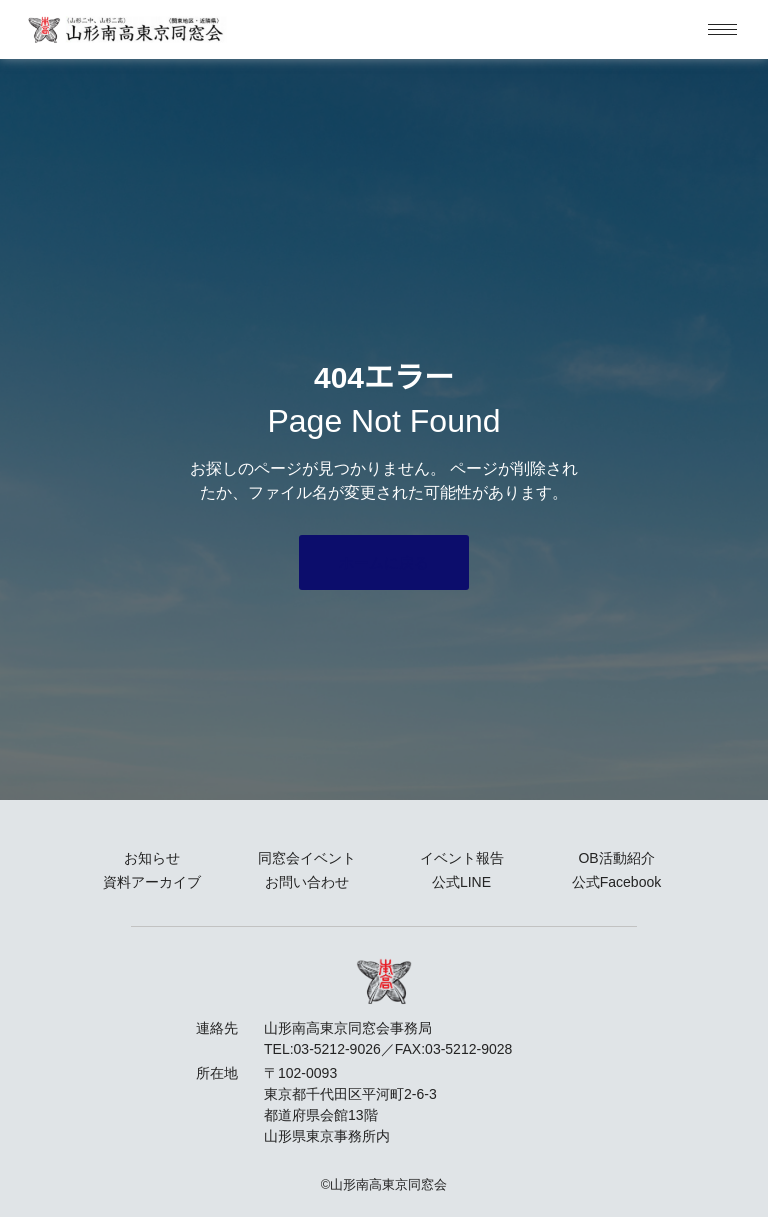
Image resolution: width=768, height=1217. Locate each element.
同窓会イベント (307, 858)
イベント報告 (462, 858)
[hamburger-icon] (722, 29)
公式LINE (461, 882)
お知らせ (152, 858)
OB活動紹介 (616, 858)
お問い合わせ (307, 882)
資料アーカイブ (152, 882)
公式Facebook (616, 882)
